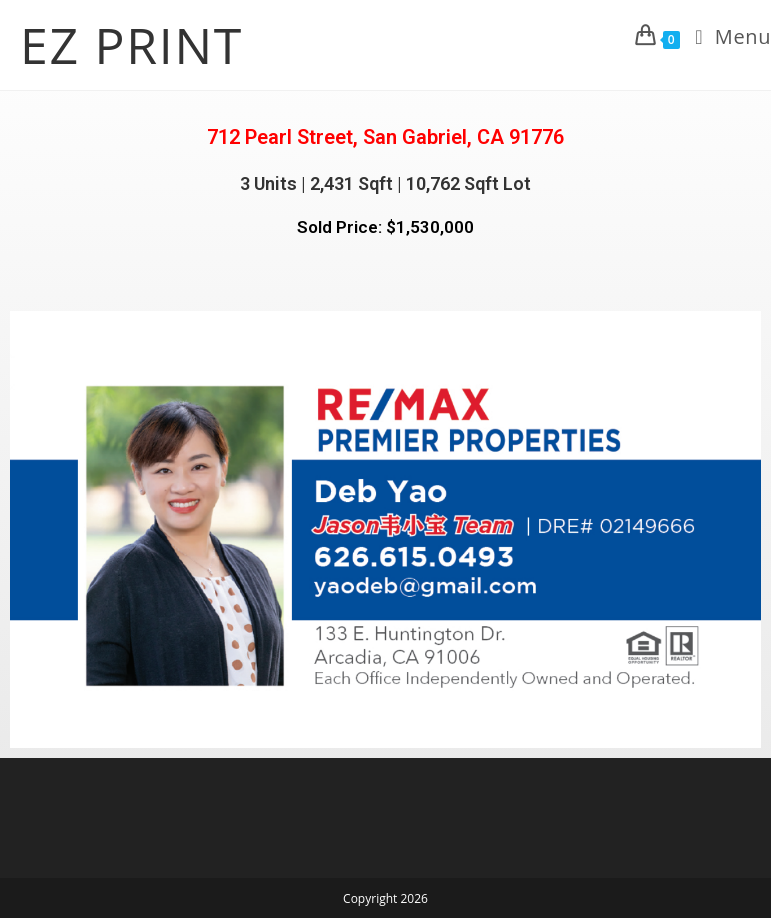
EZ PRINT (131, 45)
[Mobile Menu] (725, 37)
